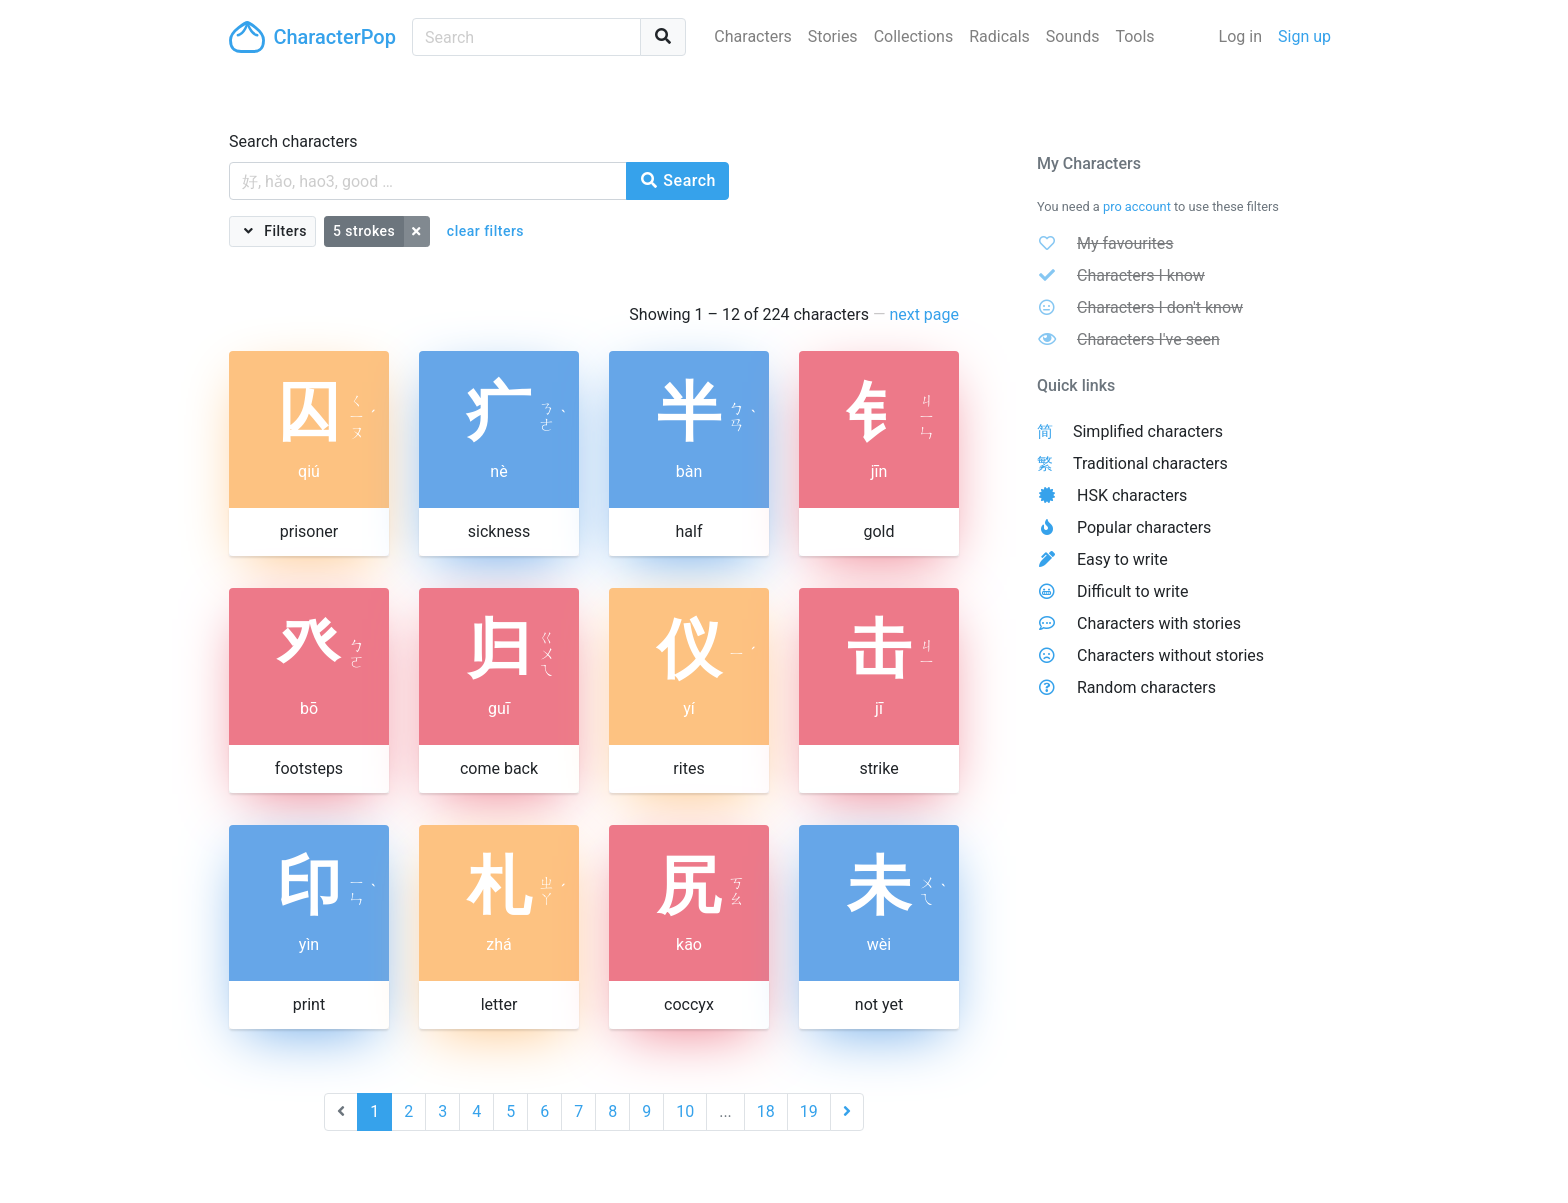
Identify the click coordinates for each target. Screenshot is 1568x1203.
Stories (833, 36)
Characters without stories (1170, 655)
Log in (1240, 36)
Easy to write (1122, 559)
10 (685, 1111)
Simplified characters (1148, 431)
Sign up (1304, 36)
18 (766, 1111)
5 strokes (364, 231)
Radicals (999, 36)
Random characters (1146, 687)
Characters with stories (1159, 623)
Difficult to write (1133, 591)
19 (809, 1111)
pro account (1137, 206)
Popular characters (1144, 527)
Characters (753, 36)
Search (677, 180)
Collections (914, 36)
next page (924, 314)
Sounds (1073, 36)
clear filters (485, 231)
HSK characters (1132, 495)
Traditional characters (1150, 463)
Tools (1134, 36)
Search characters (293, 141)
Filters (283, 231)
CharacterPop (312, 37)
